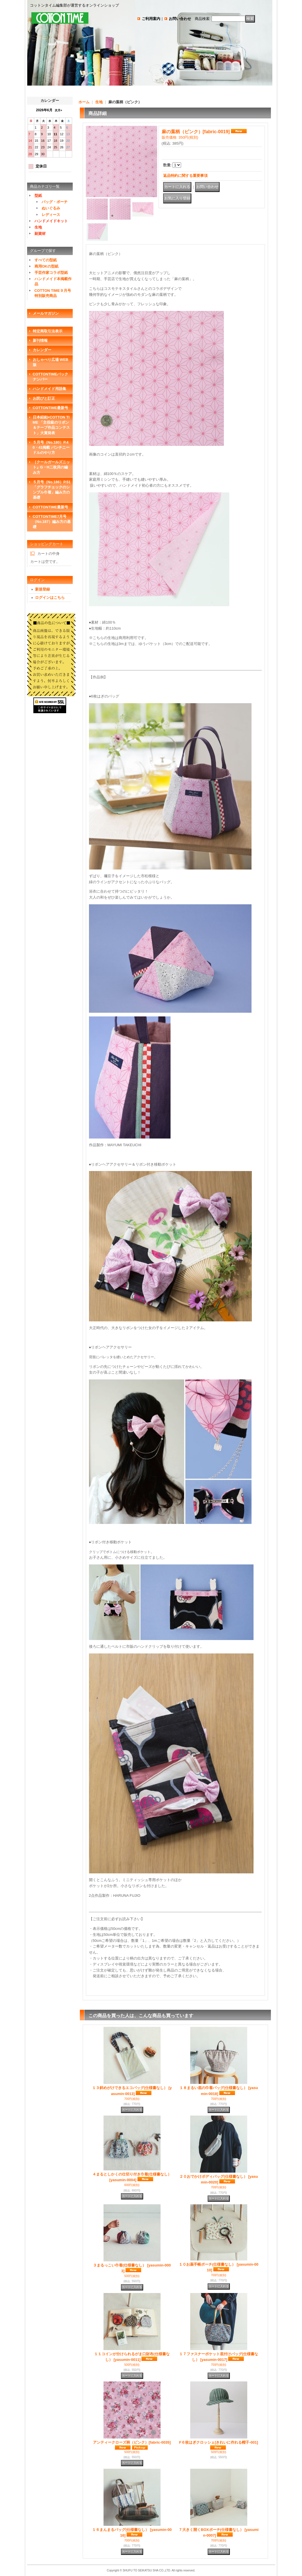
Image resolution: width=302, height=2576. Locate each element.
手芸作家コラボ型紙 (51, 272)
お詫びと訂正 (44, 398)
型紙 (38, 195)
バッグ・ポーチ (55, 202)
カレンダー (42, 350)
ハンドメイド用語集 (49, 389)
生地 (38, 227)
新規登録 (42, 589)
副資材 (40, 233)
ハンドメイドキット (51, 221)
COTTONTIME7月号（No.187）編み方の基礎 (52, 521)
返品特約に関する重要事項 (185, 175)
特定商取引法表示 (47, 331)
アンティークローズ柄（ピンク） (132, 2442)
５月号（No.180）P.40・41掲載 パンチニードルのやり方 (51, 447)
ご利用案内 (151, 19)
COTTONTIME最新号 (50, 408)
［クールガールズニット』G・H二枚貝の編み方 (51, 467)
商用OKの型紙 (47, 266)
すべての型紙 (46, 260)
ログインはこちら (50, 597)
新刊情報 (40, 340)
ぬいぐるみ (51, 208)
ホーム (84, 102)
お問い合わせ (180, 19)
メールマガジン (46, 313)
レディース (51, 215)
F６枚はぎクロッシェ (218, 2442)
